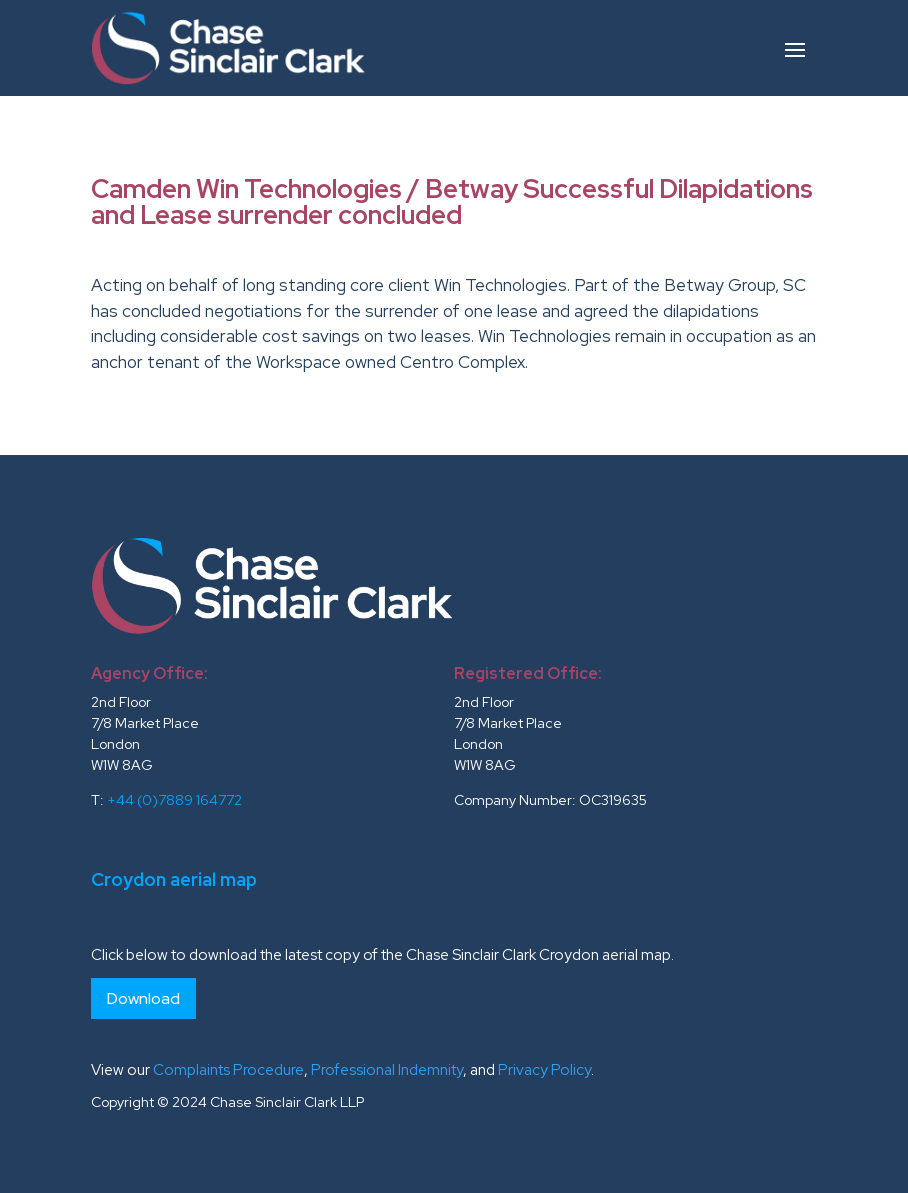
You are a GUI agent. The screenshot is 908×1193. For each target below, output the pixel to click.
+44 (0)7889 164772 (174, 800)
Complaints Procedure (228, 1070)
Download (143, 998)
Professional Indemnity (387, 1070)
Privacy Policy (544, 1070)
